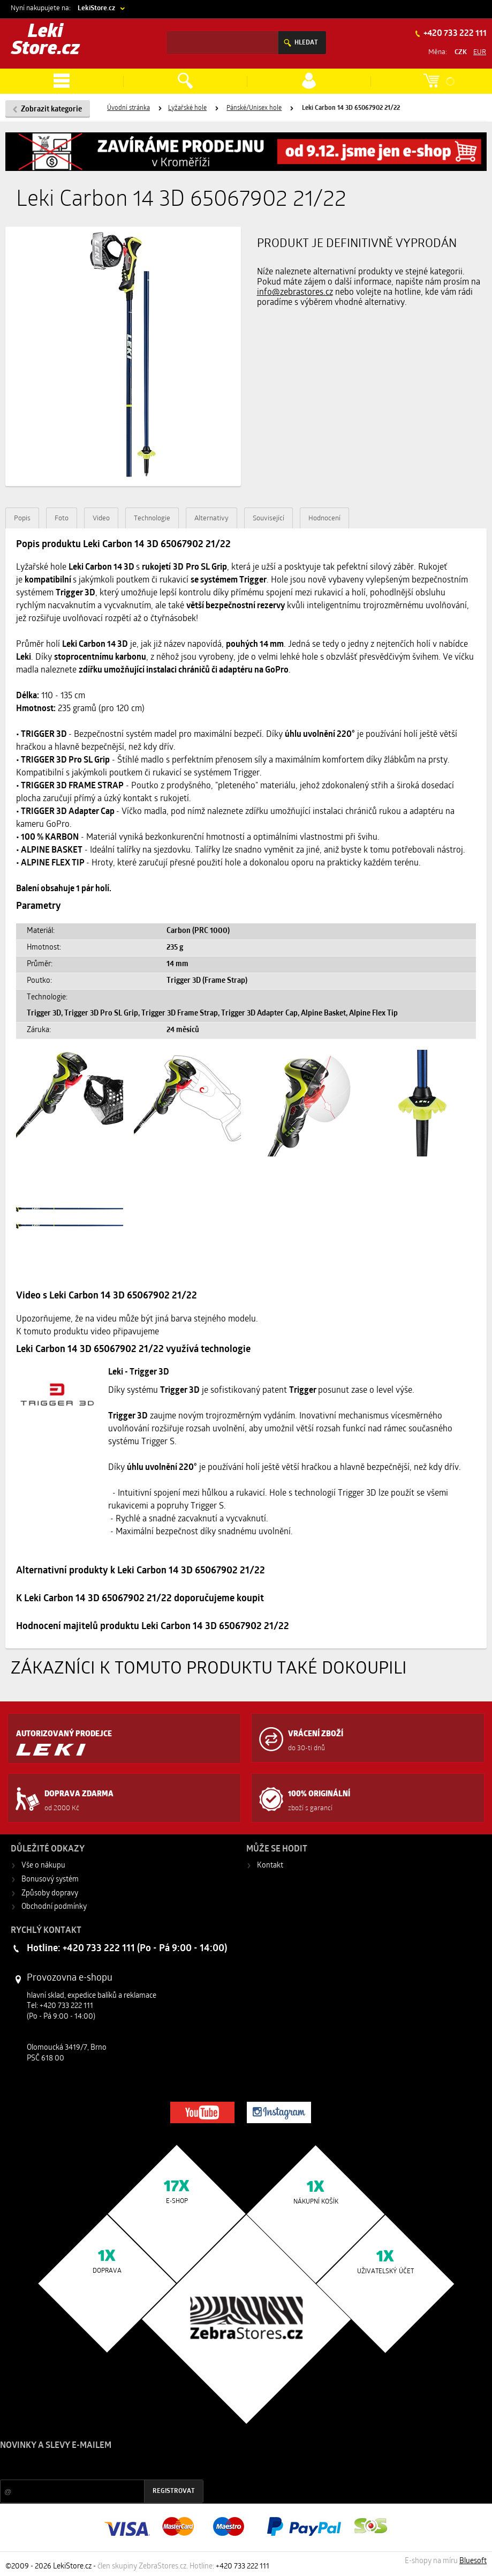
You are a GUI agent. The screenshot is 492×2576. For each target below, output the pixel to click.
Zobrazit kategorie (51, 110)
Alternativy (211, 518)
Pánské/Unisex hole (254, 108)
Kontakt (270, 1866)
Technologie (152, 518)
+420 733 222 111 (454, 33)
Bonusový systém (50, 1880)
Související (268, 518)
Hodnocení (324, 518)
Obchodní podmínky (54, 1907)
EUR (479, 52)
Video (101, 518)
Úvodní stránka (128, 108)
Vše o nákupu (43, 1866)
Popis (22, 518)
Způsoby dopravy (49, 1894)
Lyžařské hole (187, 108)
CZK (461, 52)
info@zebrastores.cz (295, 292)
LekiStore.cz (96, 8)
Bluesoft (473, 2561)
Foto (62, 518)
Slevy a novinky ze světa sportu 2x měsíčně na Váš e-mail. (91, 2466)
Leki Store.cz (45, 41)
